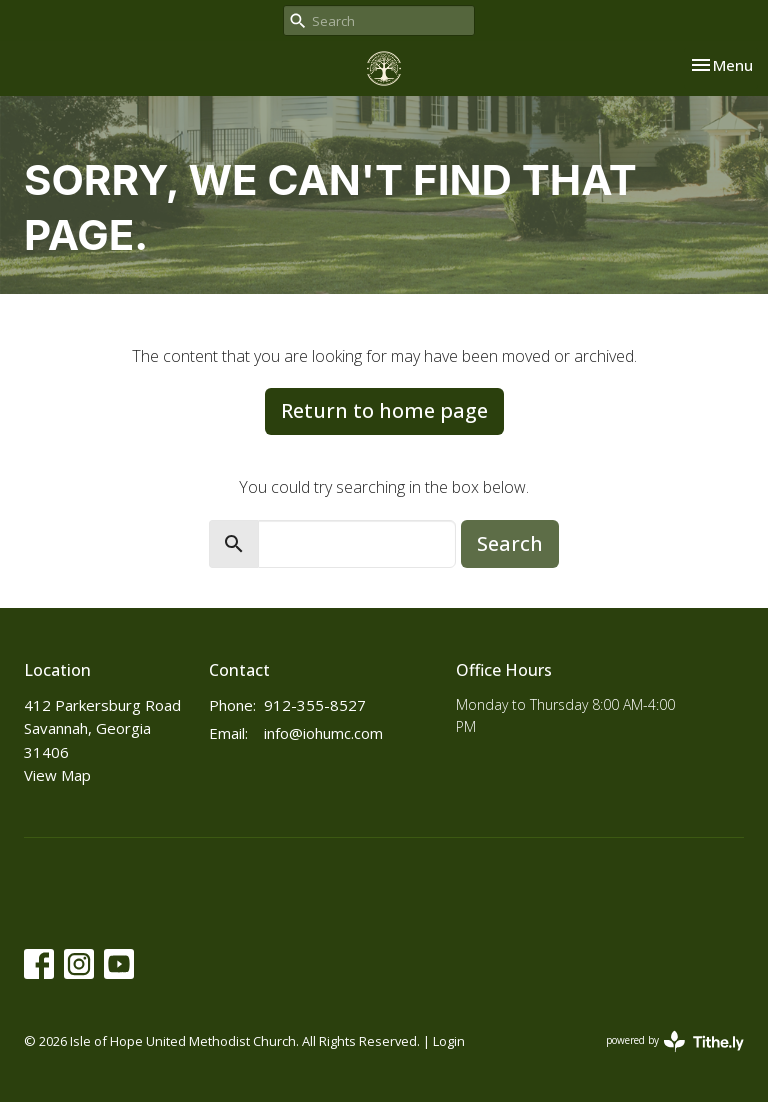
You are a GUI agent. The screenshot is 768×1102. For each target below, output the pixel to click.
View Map (57, 775)
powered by (675, 1041)
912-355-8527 (315, 705)
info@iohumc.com (323, 733)
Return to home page (384, 410)
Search (510, 543)
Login (449, 1041)
